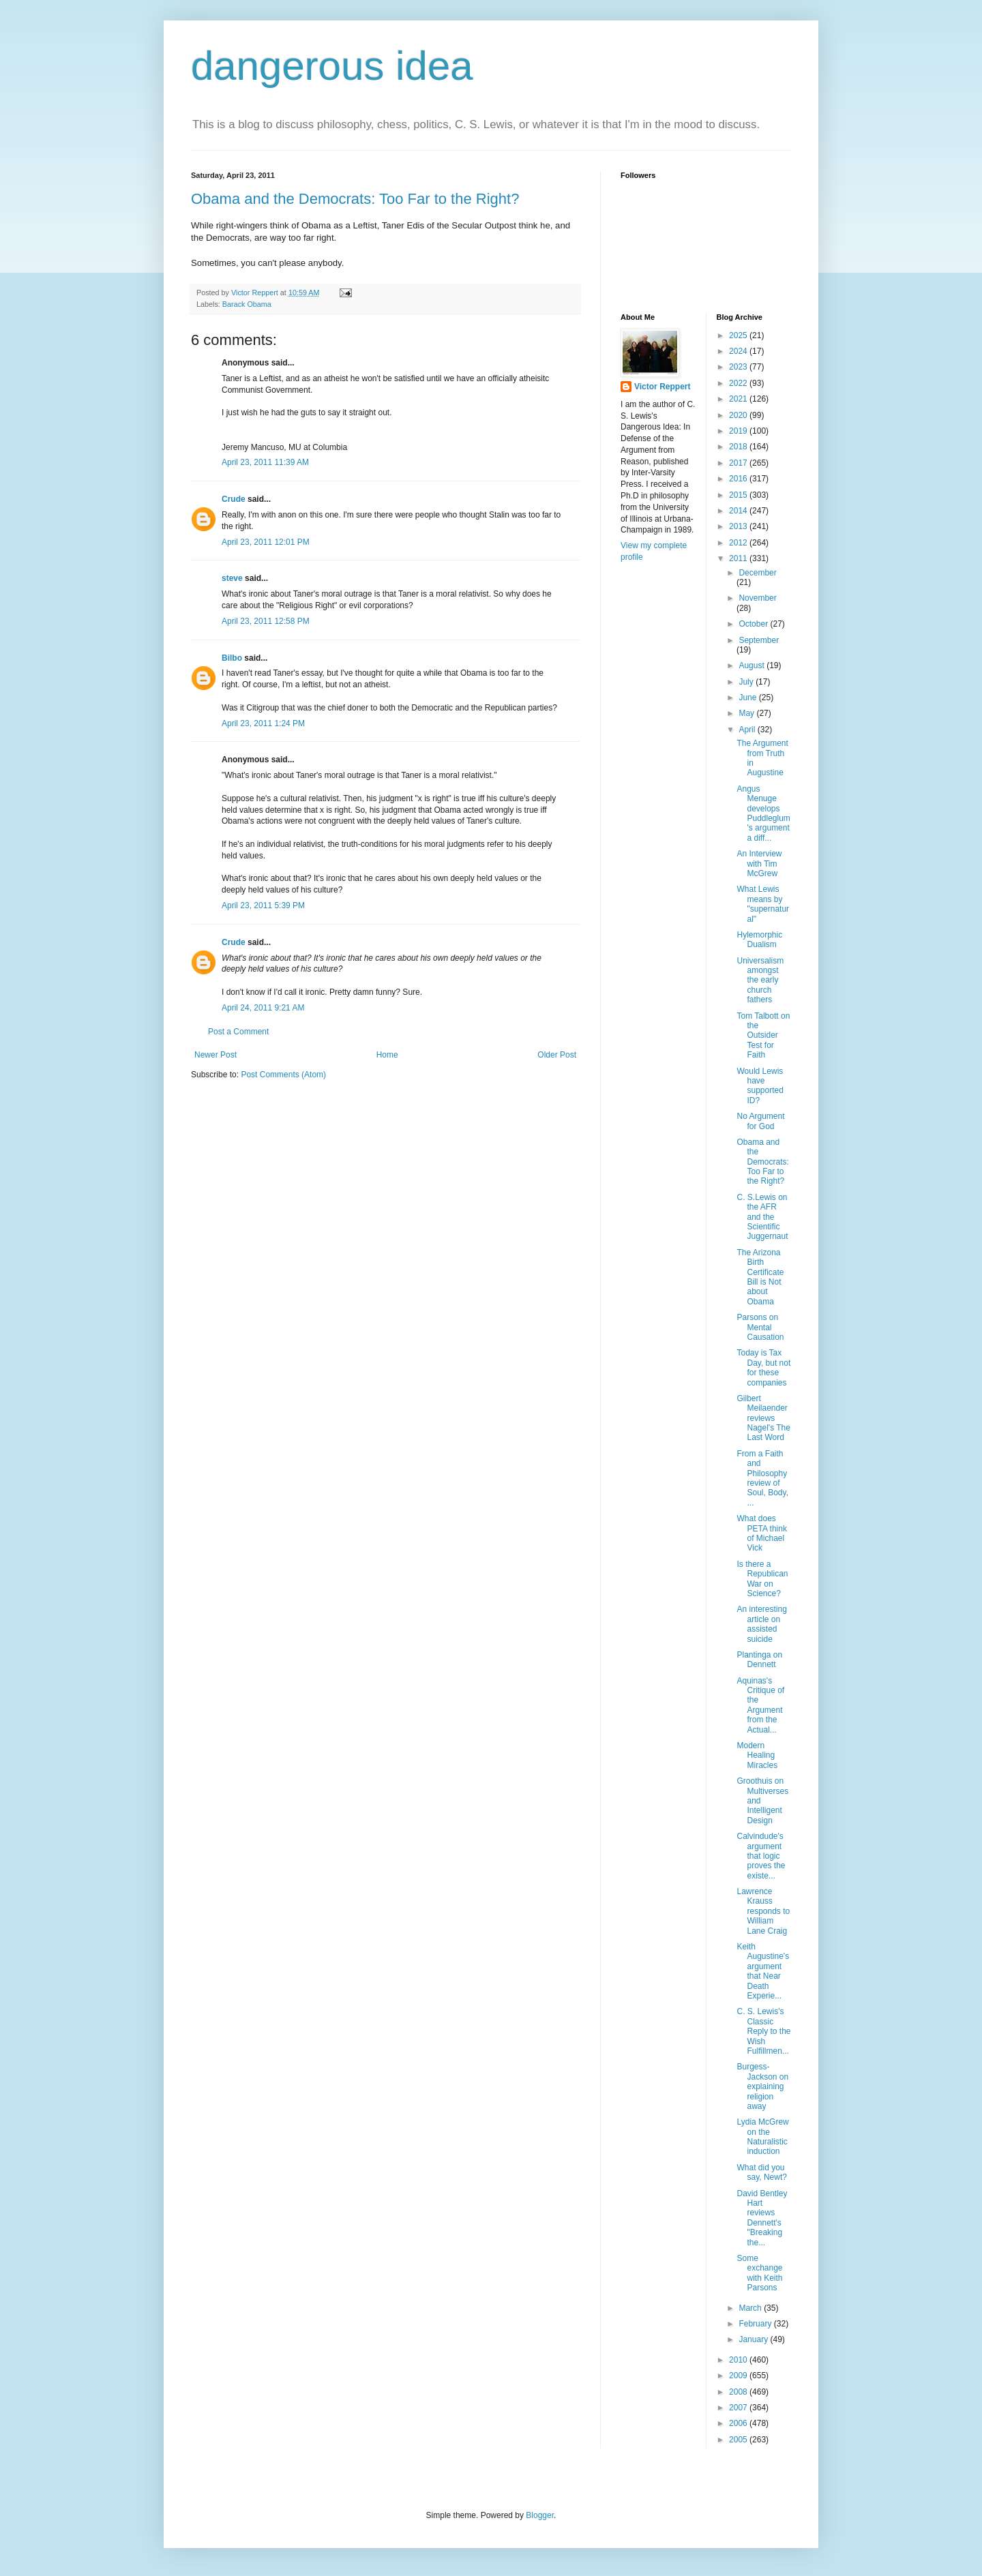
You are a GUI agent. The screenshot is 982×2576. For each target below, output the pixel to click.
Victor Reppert (662, 386)
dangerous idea (332, 66)
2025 (739, 335)
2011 (739, 558)
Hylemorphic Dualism (759, 939)
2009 (739, 2375)
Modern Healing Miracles (756, 1755)
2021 (739, 399)
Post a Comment (238, 1031)
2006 (739, 2423)
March (751, 2308)
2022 (739, 383)
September (759, 640)
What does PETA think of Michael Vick (761, 1533)
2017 (739, 463)
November (757, 598)
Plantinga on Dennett (759, 1659)
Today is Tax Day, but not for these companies (763, 1367)
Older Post (556, 1055)
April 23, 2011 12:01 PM (266, 542)
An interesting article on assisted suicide (761, 1623)
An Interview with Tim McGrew (759, 863)
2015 (739, 495)
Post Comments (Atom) (283, 1074)
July (747, 682)
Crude (234, 499)
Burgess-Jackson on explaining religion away (762, 2086)
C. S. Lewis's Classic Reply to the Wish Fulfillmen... (763, 2031)
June (748, 697)
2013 (739, 526)
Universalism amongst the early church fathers (760, 980)
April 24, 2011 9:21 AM (263, 1008)
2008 (739, 2392)
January (754, 2339)
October (754, 624)
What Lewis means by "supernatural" (762, 903)
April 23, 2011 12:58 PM (266, 621)
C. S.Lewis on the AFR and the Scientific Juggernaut (762, 1217)
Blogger (540, 2515)
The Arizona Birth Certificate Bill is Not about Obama (760, 1277)
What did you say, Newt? (761, 2172)
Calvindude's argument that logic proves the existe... (760, 1856)
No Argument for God (760, 1120)
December (757, 573)
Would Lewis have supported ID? (759, 1085)
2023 (739, 367)
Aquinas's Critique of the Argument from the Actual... (760, 1705)
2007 (739, 2407)
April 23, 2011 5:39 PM (263, 905)
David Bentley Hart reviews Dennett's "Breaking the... (761, 2218)
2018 (739, 446)
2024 (739, 351)
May (747, 713)
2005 (739, 2439)
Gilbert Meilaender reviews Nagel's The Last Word (763, 1418)
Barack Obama (246, 304)
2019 (739, 431)
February (756, 2323)
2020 (739, 415)
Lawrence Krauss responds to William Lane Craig (763, 1911)
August (753, 665)
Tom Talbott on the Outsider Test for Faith (763, 1035)
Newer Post (215, 1055)
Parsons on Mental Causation (760, 1327)
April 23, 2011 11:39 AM (265, 462)
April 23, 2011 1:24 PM (263, 723)
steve (232, 578)
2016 (739, 478)
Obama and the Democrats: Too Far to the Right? (355, 198)
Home (387, 1055)
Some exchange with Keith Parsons (759, 2272)
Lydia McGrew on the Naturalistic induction (762, 2136)
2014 (739, 510)
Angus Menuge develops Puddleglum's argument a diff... (763, 813)
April (748, 729)
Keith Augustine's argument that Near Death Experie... (762, 1971)
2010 (739, 2360)
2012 (739, 543)
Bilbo (232, 658)
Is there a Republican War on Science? (762, 1578)
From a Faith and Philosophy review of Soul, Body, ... (762, 1478)
